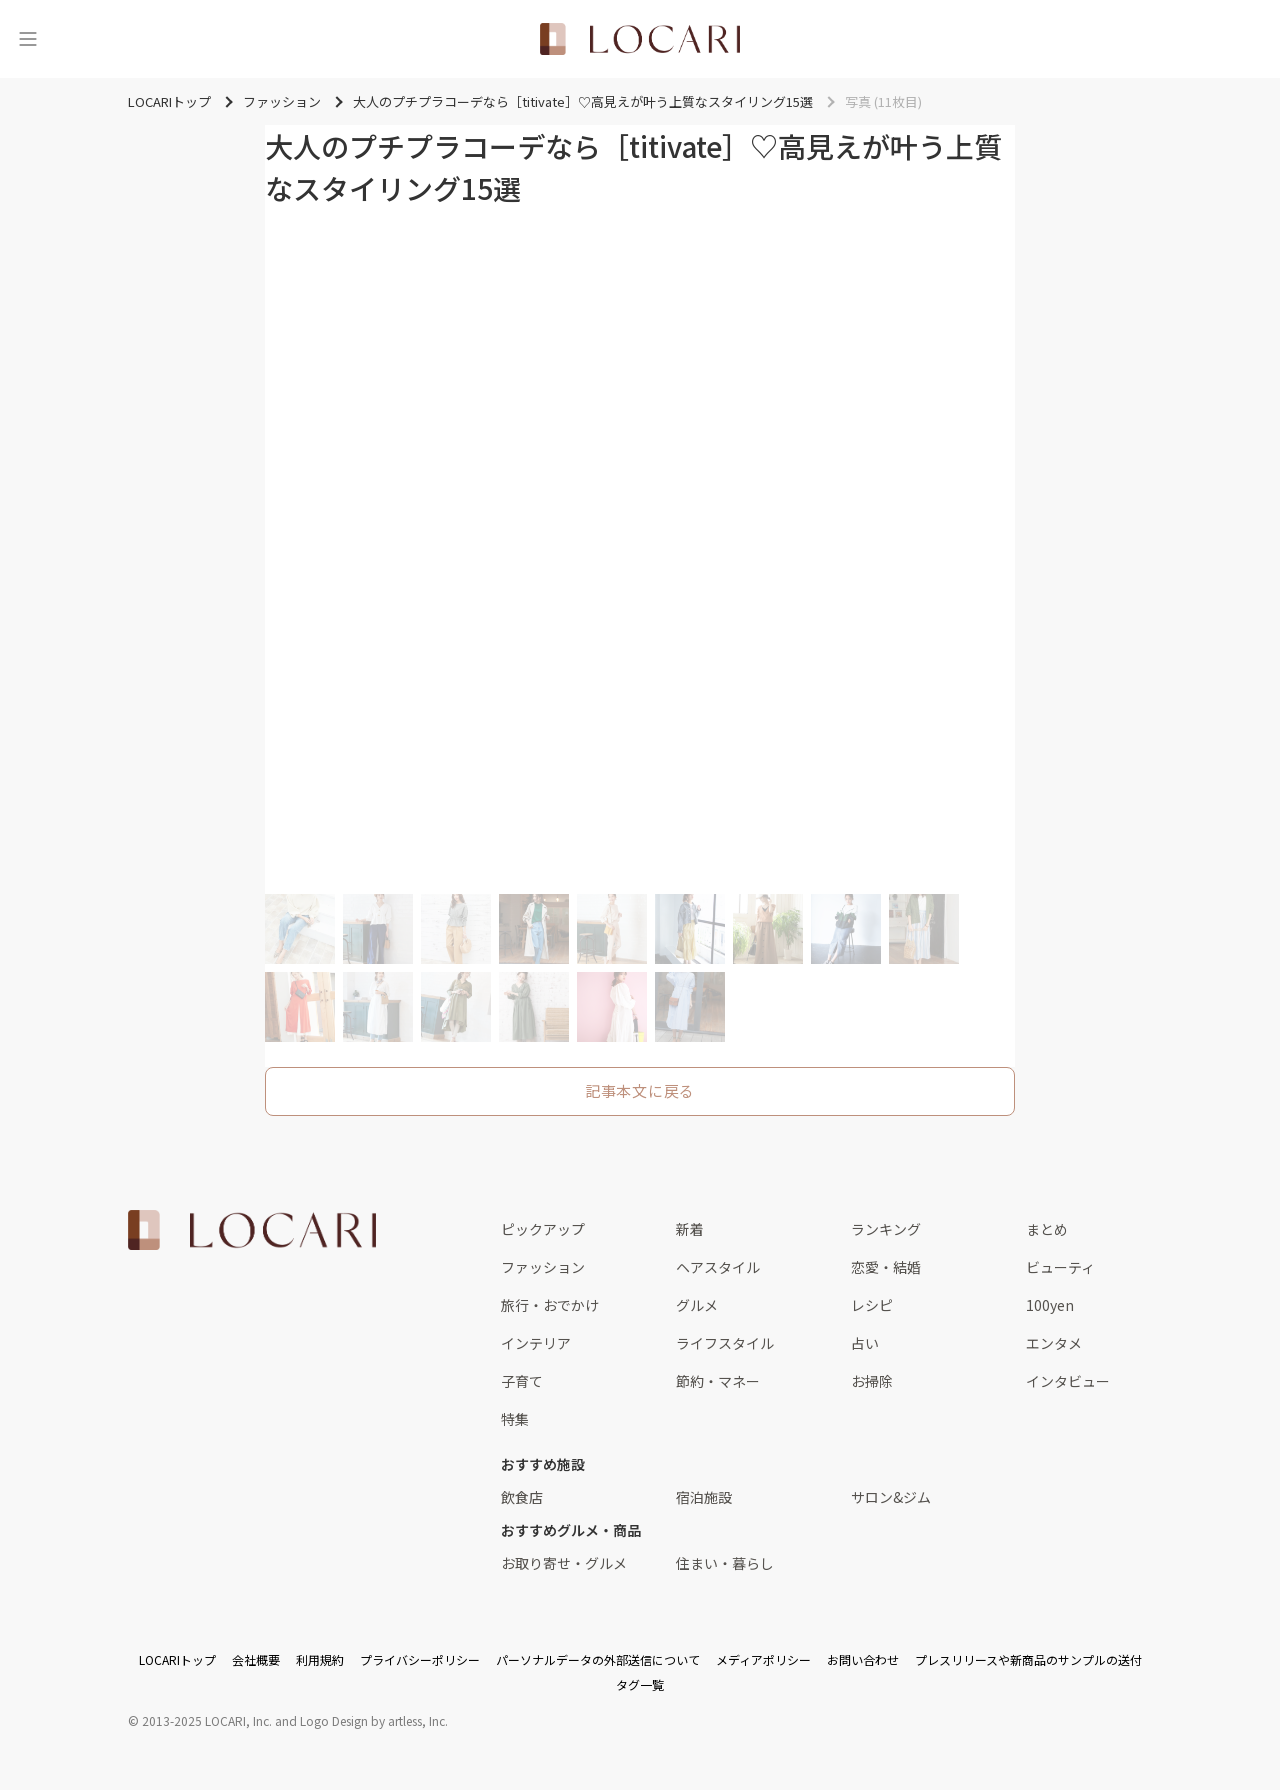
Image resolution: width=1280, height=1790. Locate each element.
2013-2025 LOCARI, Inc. (207, 1720)
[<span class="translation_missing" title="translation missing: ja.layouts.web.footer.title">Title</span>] (252, 1230)
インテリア (536, 1343)
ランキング (886, 1229)
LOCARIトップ (177, 1659)
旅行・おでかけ (550, 1305)
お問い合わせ (863, 1659)
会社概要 (256, 1659)
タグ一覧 (640, 1684)
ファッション (543, 1267)
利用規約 (320, 1659)
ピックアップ (543, 1229)
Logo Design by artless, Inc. (374, 1720)
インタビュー (1068, 1381)
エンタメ (1054, 1343)
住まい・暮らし (725, 1563)
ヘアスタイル (718, 1267)
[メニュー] (28, 39)
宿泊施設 (704, 1497)
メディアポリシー (763, 1659)
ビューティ (1060, 1267)
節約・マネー (718, 1381)
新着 (690, 1229)
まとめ (1047, 1229)
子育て (522, 1381)
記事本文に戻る (640, 1090)
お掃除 (872, 1381)
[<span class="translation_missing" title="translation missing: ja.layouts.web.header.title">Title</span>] (640, 39)
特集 (515, 1419)
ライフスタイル (725, 1343)
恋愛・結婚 (886, 1267)
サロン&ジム (891, 1497)
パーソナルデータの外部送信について (598, 1659)
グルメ (697, 1305)
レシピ (872, 1305)
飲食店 (522, 1497)
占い (865, 1343)
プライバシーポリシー (420, 1659)
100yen (1050, 1305)
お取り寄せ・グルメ (564, 1563)
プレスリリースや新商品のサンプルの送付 (1028, 1659)
